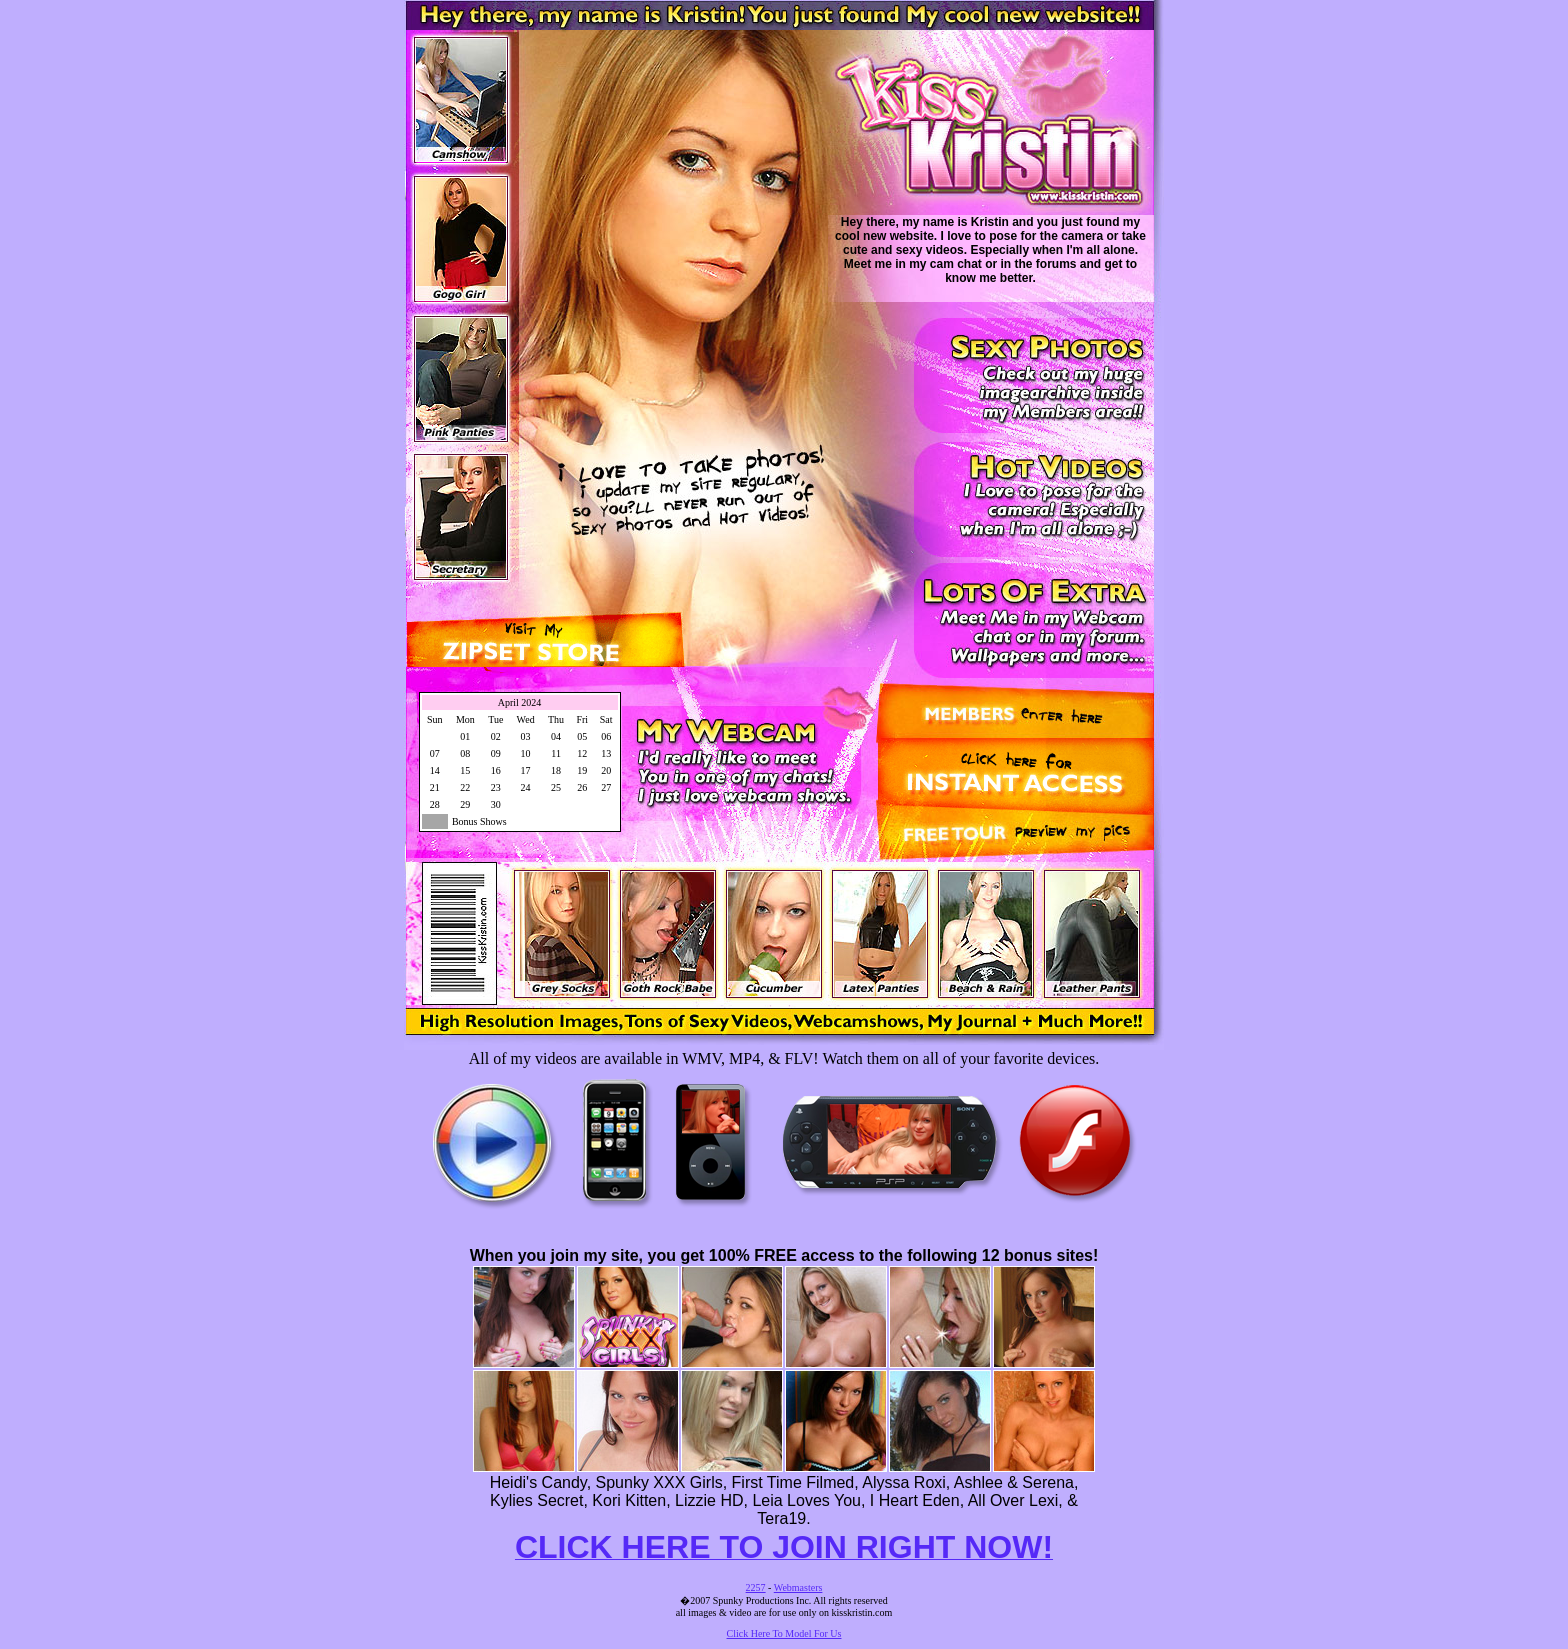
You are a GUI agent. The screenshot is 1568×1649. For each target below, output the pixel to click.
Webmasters (798, 1587)
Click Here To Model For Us (784, 1633)
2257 (756, 1587)
